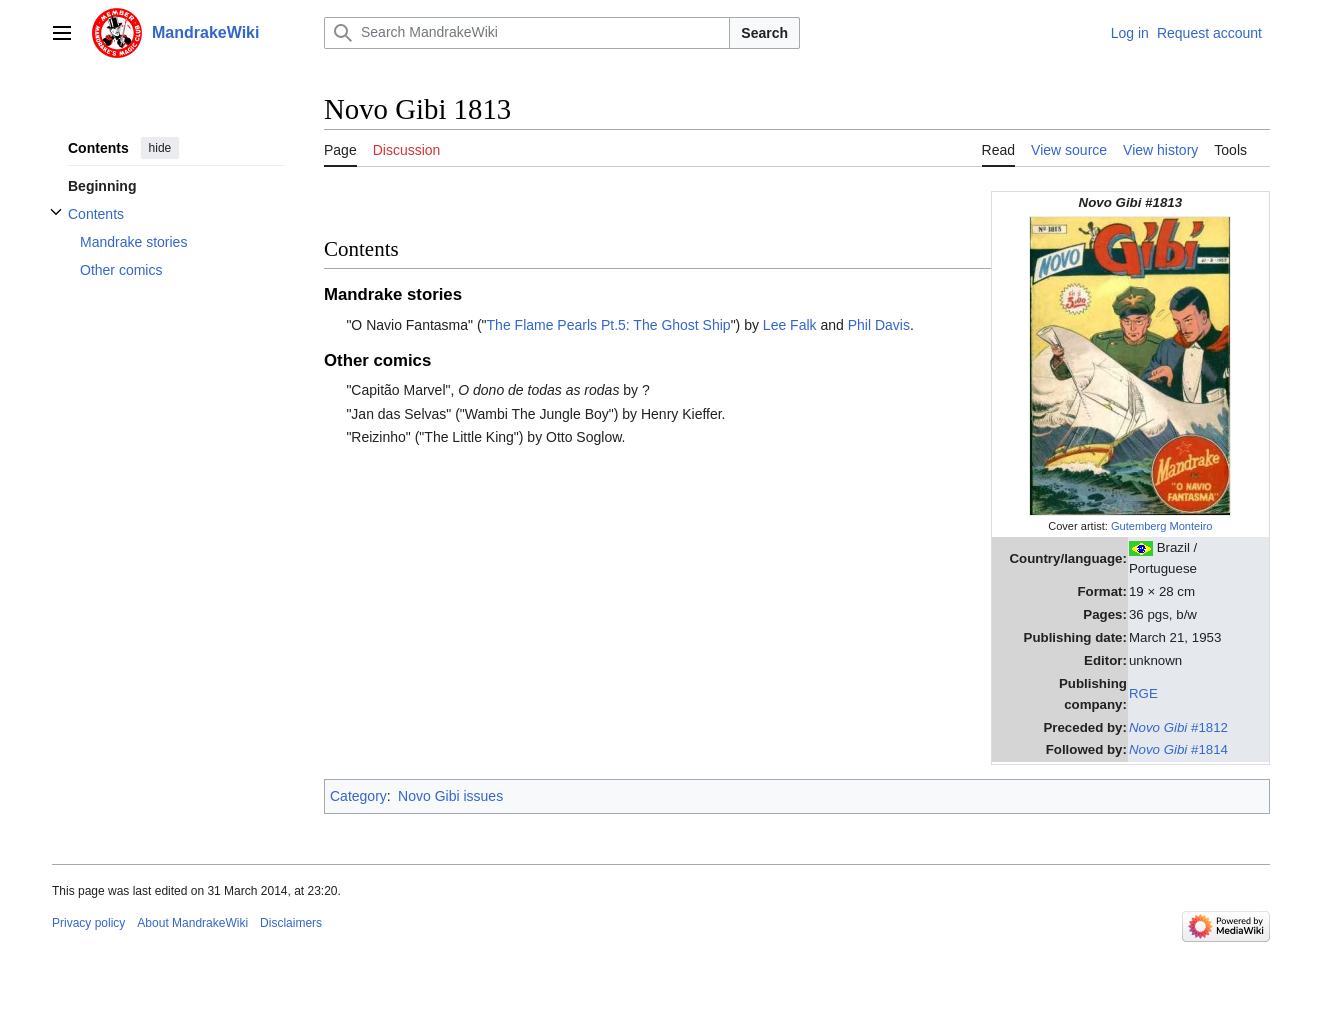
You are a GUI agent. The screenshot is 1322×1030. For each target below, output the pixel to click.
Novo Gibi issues (450, 796)
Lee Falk (790, 325)
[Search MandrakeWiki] (527, 33)
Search (764, 33)
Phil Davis (879, 325)
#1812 (1178, 727)
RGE (1143, 693)
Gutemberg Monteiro (1162, 526)
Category (358, 796)
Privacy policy (88, 923)
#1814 (1178, 749)
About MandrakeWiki (192, 923)
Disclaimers (291, 923)
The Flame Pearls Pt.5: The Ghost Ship (609, 325)
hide (160, 148)
